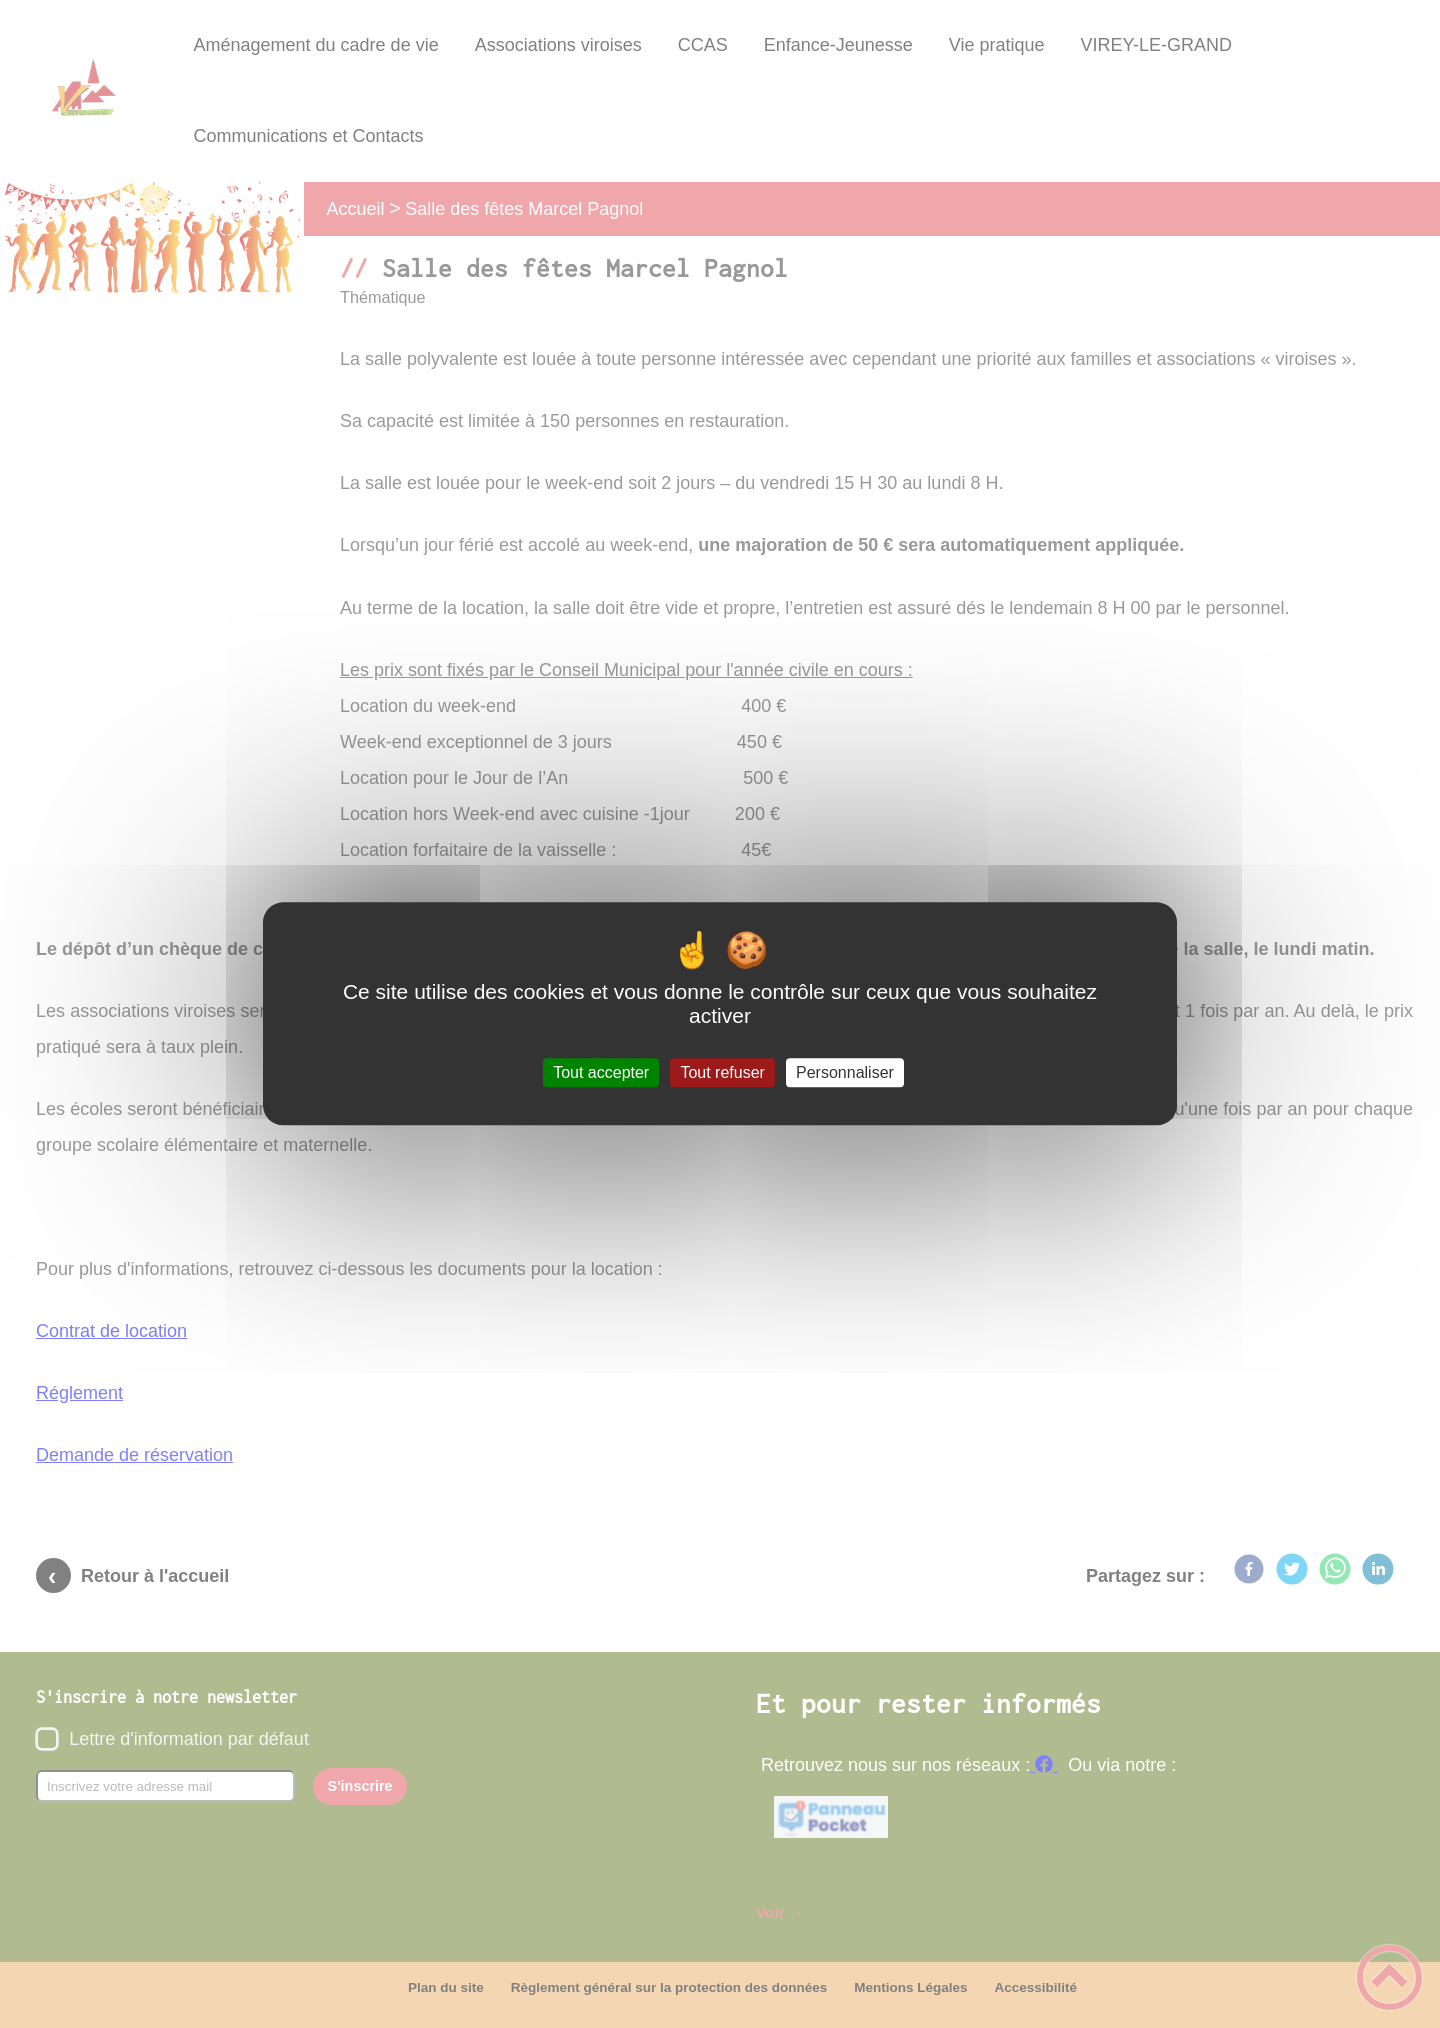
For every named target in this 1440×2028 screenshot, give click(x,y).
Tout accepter (601, 1072)
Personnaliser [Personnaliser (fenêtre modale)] (845, 1072)
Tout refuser (722, 1072)
